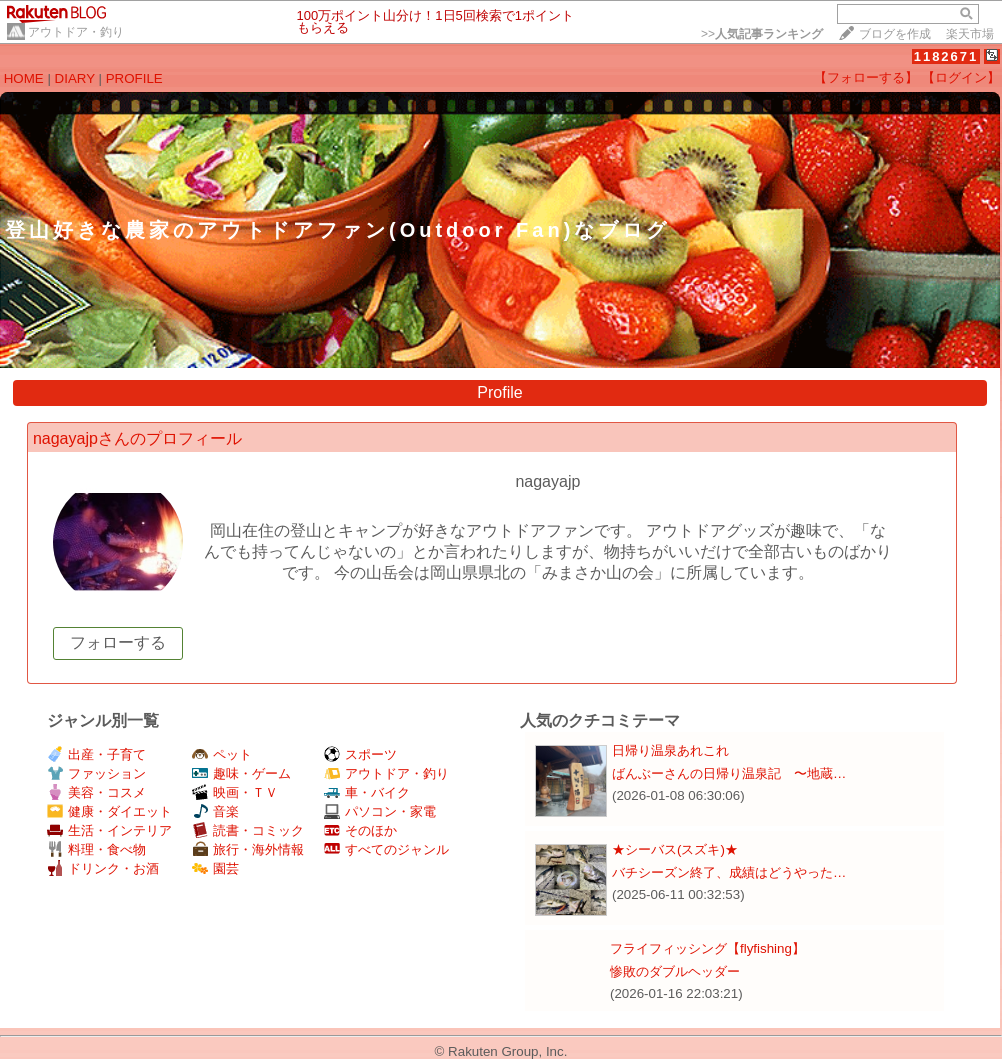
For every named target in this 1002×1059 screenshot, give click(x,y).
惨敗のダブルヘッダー (675, 971)
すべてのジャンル (386, 849)
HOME (24, 78)
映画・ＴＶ (235, 792)
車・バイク (367, 792)
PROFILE (134, 78)
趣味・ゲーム (241, 773)
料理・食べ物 (96, 849)
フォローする (118, 642)
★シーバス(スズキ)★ (675, 849)
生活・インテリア (109, 830)
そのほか (360, 830)
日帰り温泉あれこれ (670, 750)
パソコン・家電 (380, 811)
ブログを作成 (895, 34)
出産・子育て (96, 754)
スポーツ (360, 754)
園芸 (215, 868)
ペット (222, 754)
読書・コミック (248, 830)
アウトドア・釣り (76, 32)
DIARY (75, 78)
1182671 (946, 56)
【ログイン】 (961, 77)
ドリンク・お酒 (103, 868)
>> (762, 34)
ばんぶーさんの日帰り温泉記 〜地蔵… (729, 773)
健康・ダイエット (109, 811)
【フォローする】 (866, 77)
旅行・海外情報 (248, 849)
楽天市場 (970, 34)
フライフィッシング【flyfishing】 (707, 948)
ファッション (96, 773)
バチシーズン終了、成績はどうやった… (729, 872)
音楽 (215, 811)
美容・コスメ (96, 792)
